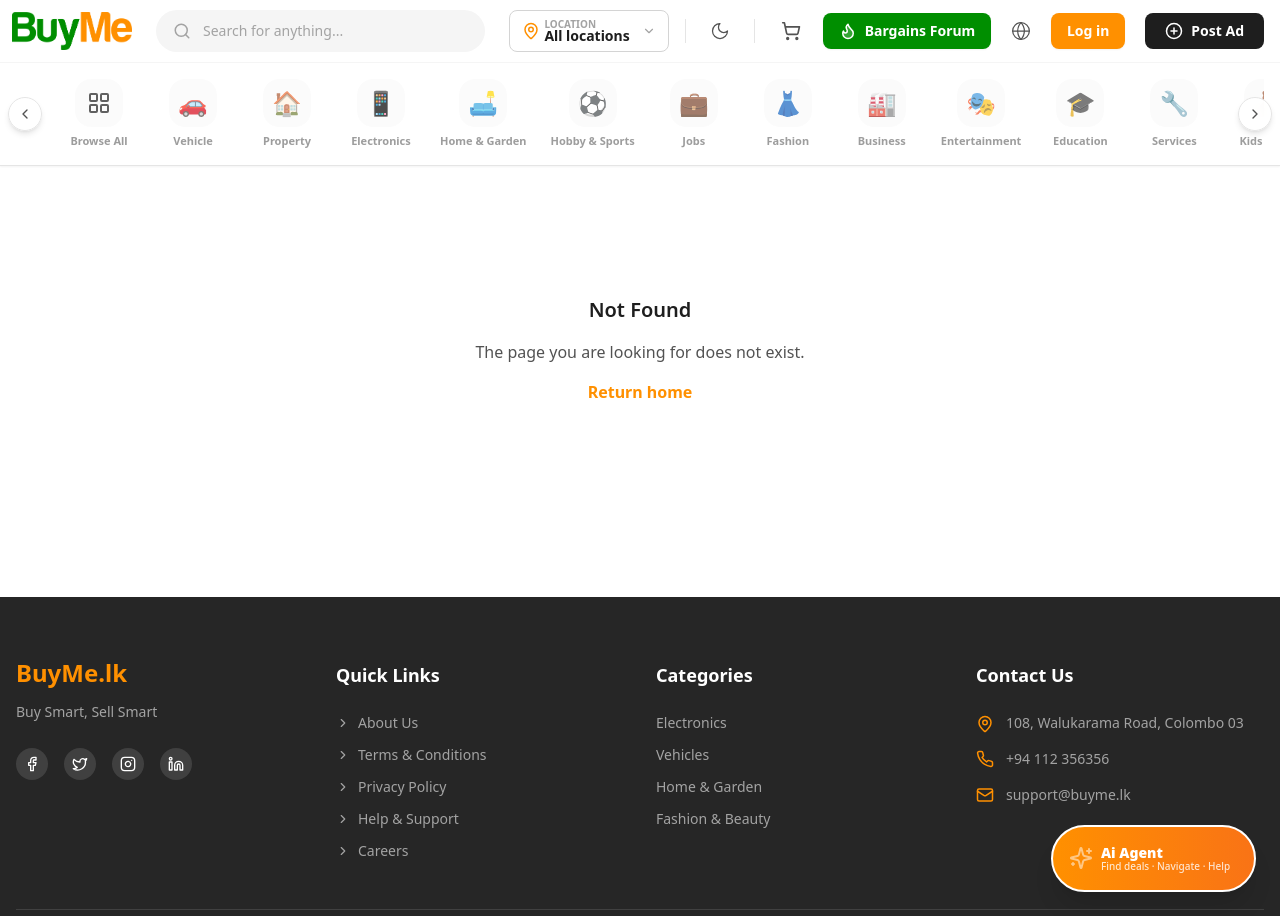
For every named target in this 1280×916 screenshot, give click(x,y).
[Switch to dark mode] (719, 31)
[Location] (588, 31)
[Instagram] (128, 764)
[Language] (1021, 31)
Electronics (691, 722)
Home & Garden (709, 786)
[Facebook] (32, 764)
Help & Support (397, 818)
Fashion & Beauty (713, 818)
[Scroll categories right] (1255, 114)
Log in (1088, 30)
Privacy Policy (391, 786)
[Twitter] (80, 764)
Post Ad (1204, 30)
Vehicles (682, 754)
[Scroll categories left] (25, 114)
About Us (377, 722)
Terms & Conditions (411, 754)
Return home (640, 392)
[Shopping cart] (790, 31)
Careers (372, 850)
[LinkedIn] (176, 764)
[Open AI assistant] (1153, 858)
